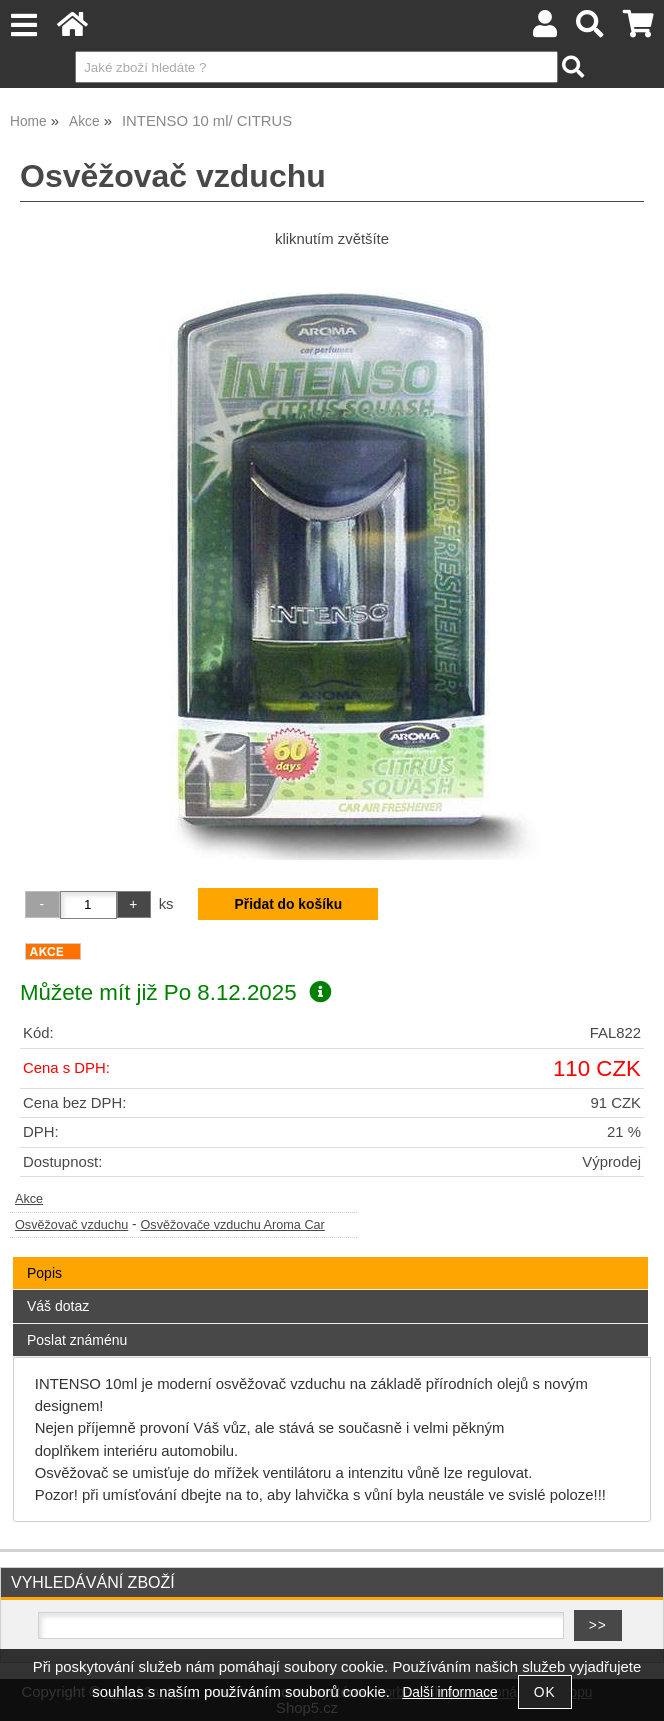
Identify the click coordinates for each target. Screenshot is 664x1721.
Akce (29, 1199)
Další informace (449, 1692)
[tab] (330, 1257)
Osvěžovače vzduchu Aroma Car (232, 1225)
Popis (44, 1273)
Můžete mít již (175, 992)
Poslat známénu (77, 1340)
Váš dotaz (58, 1306)
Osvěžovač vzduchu (71, 1225)
